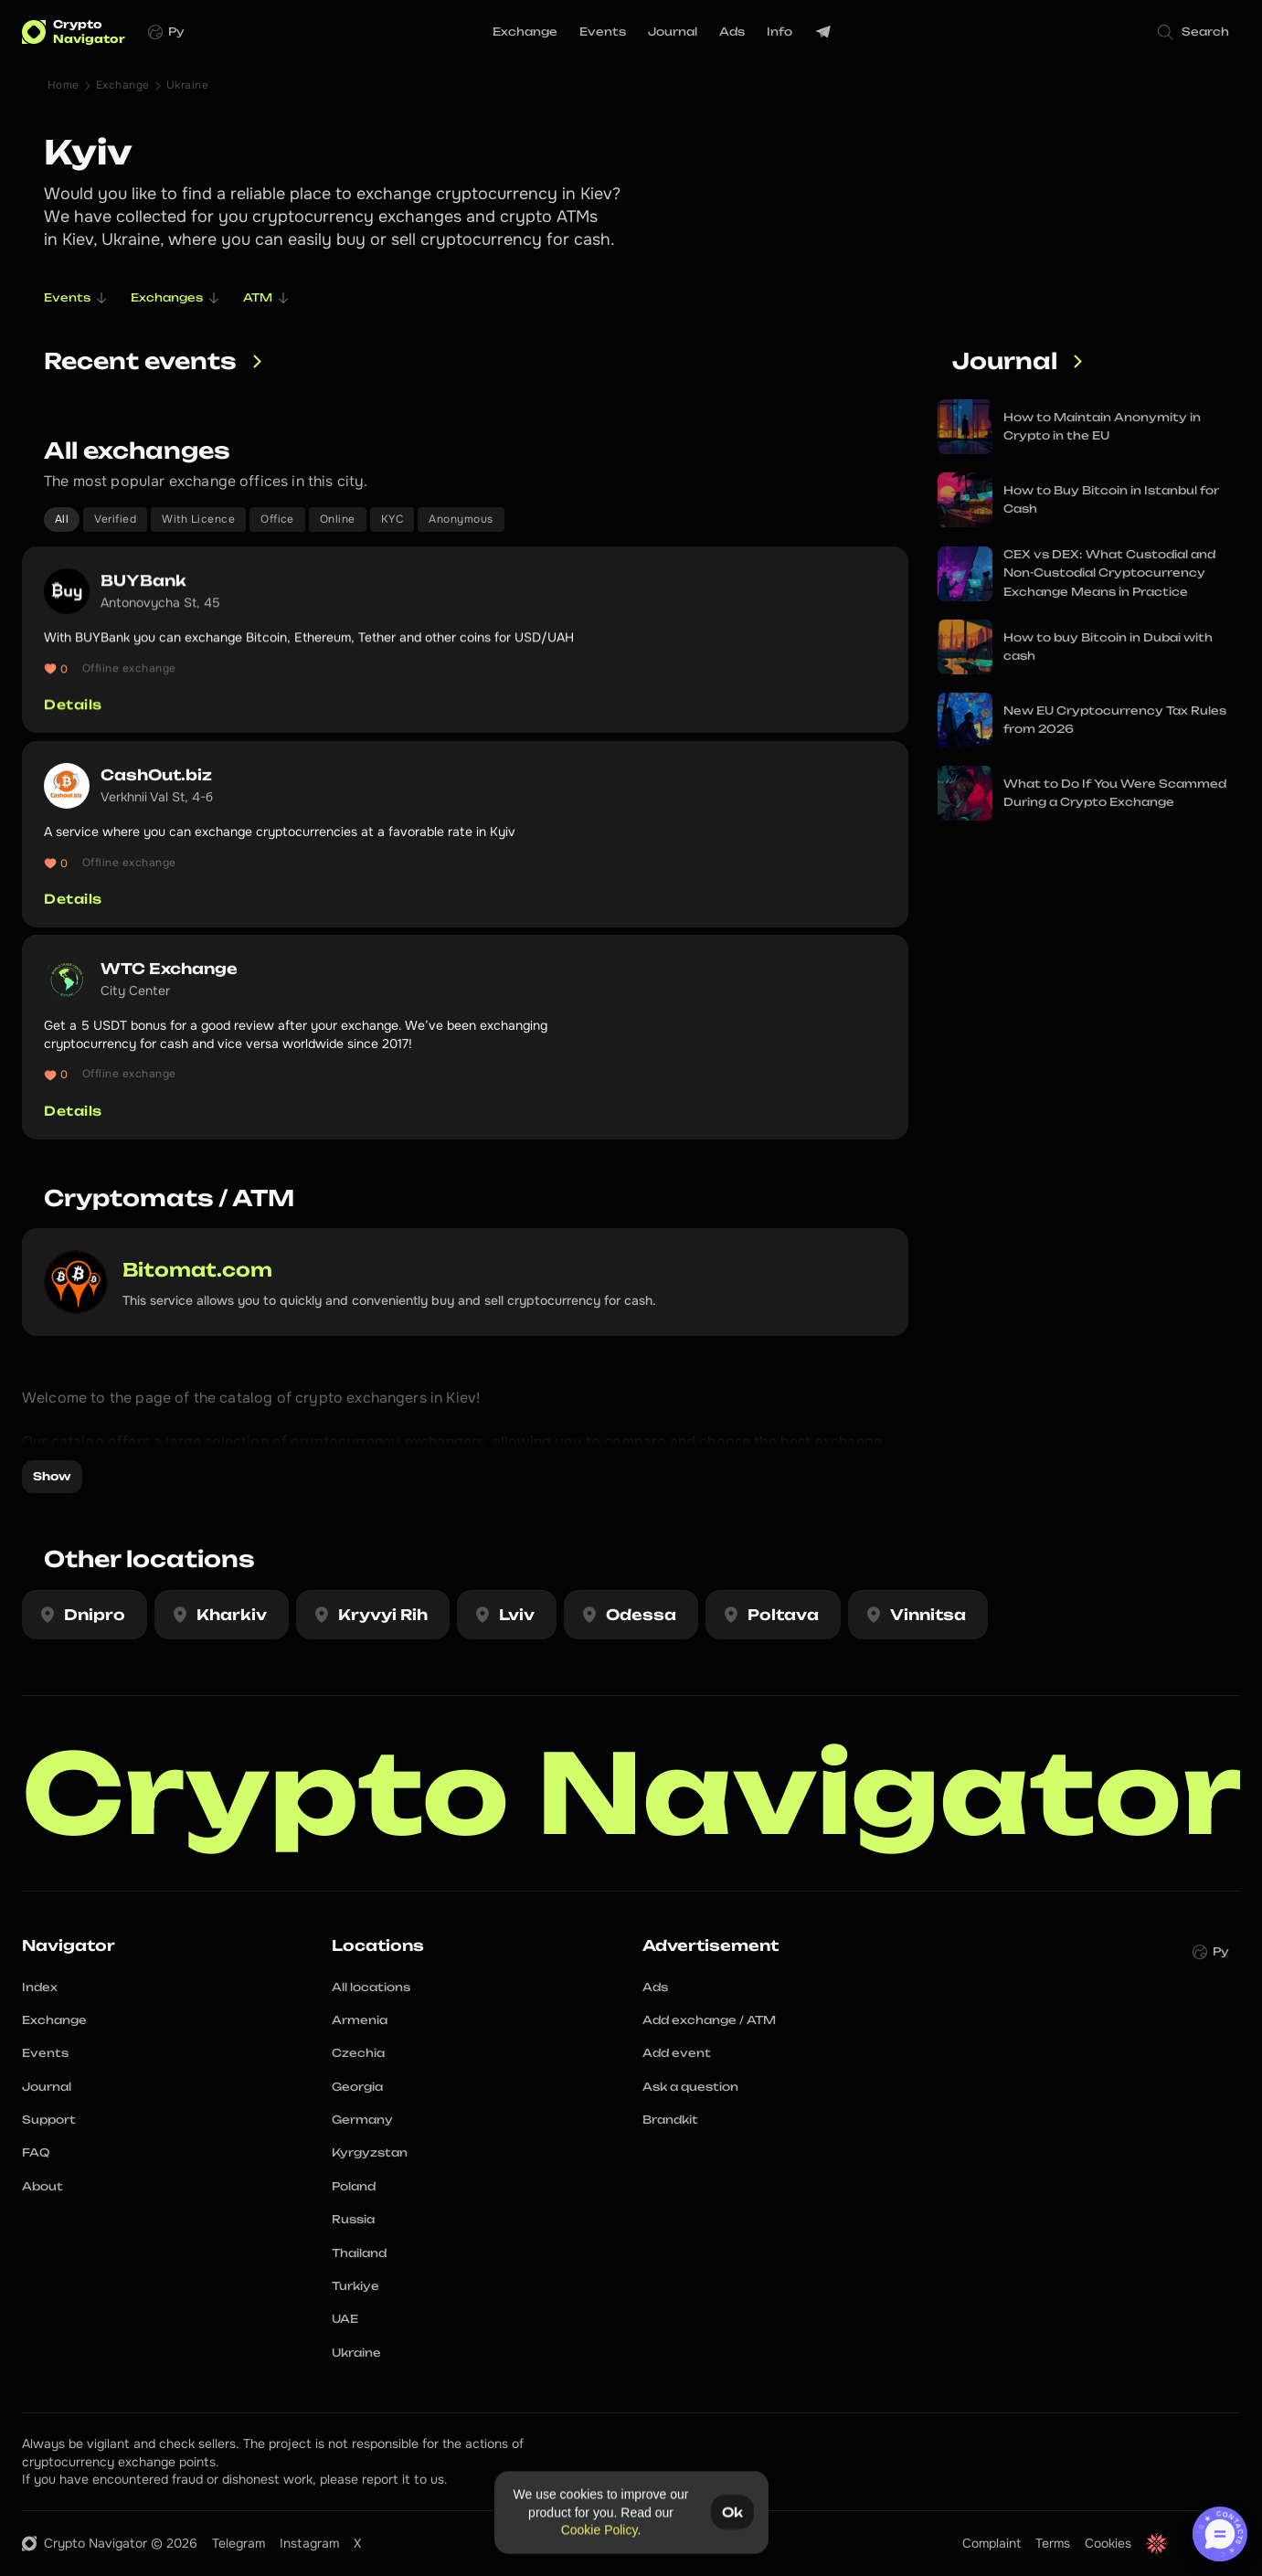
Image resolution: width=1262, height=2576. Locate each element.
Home (64, 85)
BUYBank (143, 580)
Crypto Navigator (632, 1792)
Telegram (238, 2543)
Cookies (1108, 2543)
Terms (1052, 2543)
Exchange (123, 85)
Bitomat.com (197, 1269)
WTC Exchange (169, 980)
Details (73, 705)
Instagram (309, 2543)
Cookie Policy (598, 2529)
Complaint (991, 2543)
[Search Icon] (1194, 32)
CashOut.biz (156, 786)
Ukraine (187, 85)
